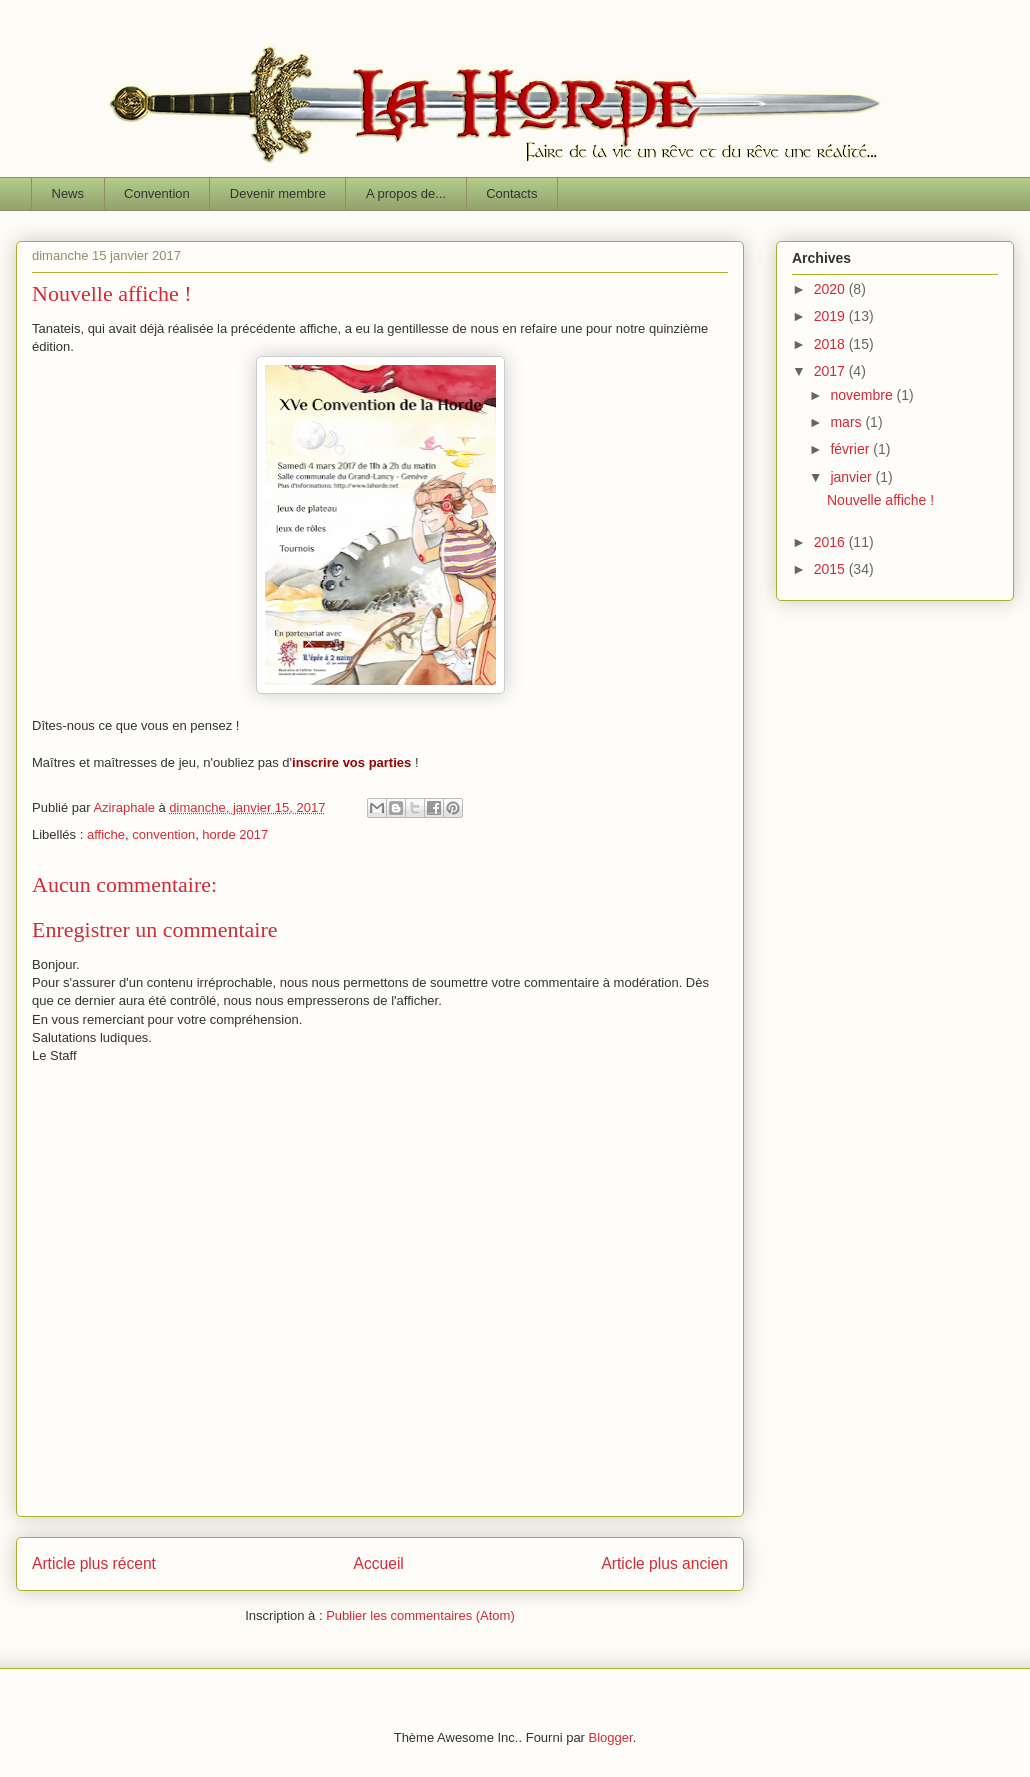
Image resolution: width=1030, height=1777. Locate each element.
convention (163, 834)
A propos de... (406, 193)
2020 (831, 289)
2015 (831, 569)
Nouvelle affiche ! (880, 500)
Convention (157, 193)
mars (847, 422)
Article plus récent (94, 1563)
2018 (831, 344)
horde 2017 (235, 834)
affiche (106, 834)
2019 (831, 316)
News (68, 193)
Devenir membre (278, 193)
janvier (852, 477)
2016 (831, 542)
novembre (863, 395)
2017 (831, 371)
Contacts (511, 193)
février (851, 449)
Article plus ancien (664, 1563)
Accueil (379, 1563)
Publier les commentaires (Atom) (420, 1615)
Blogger (611, 1737)
